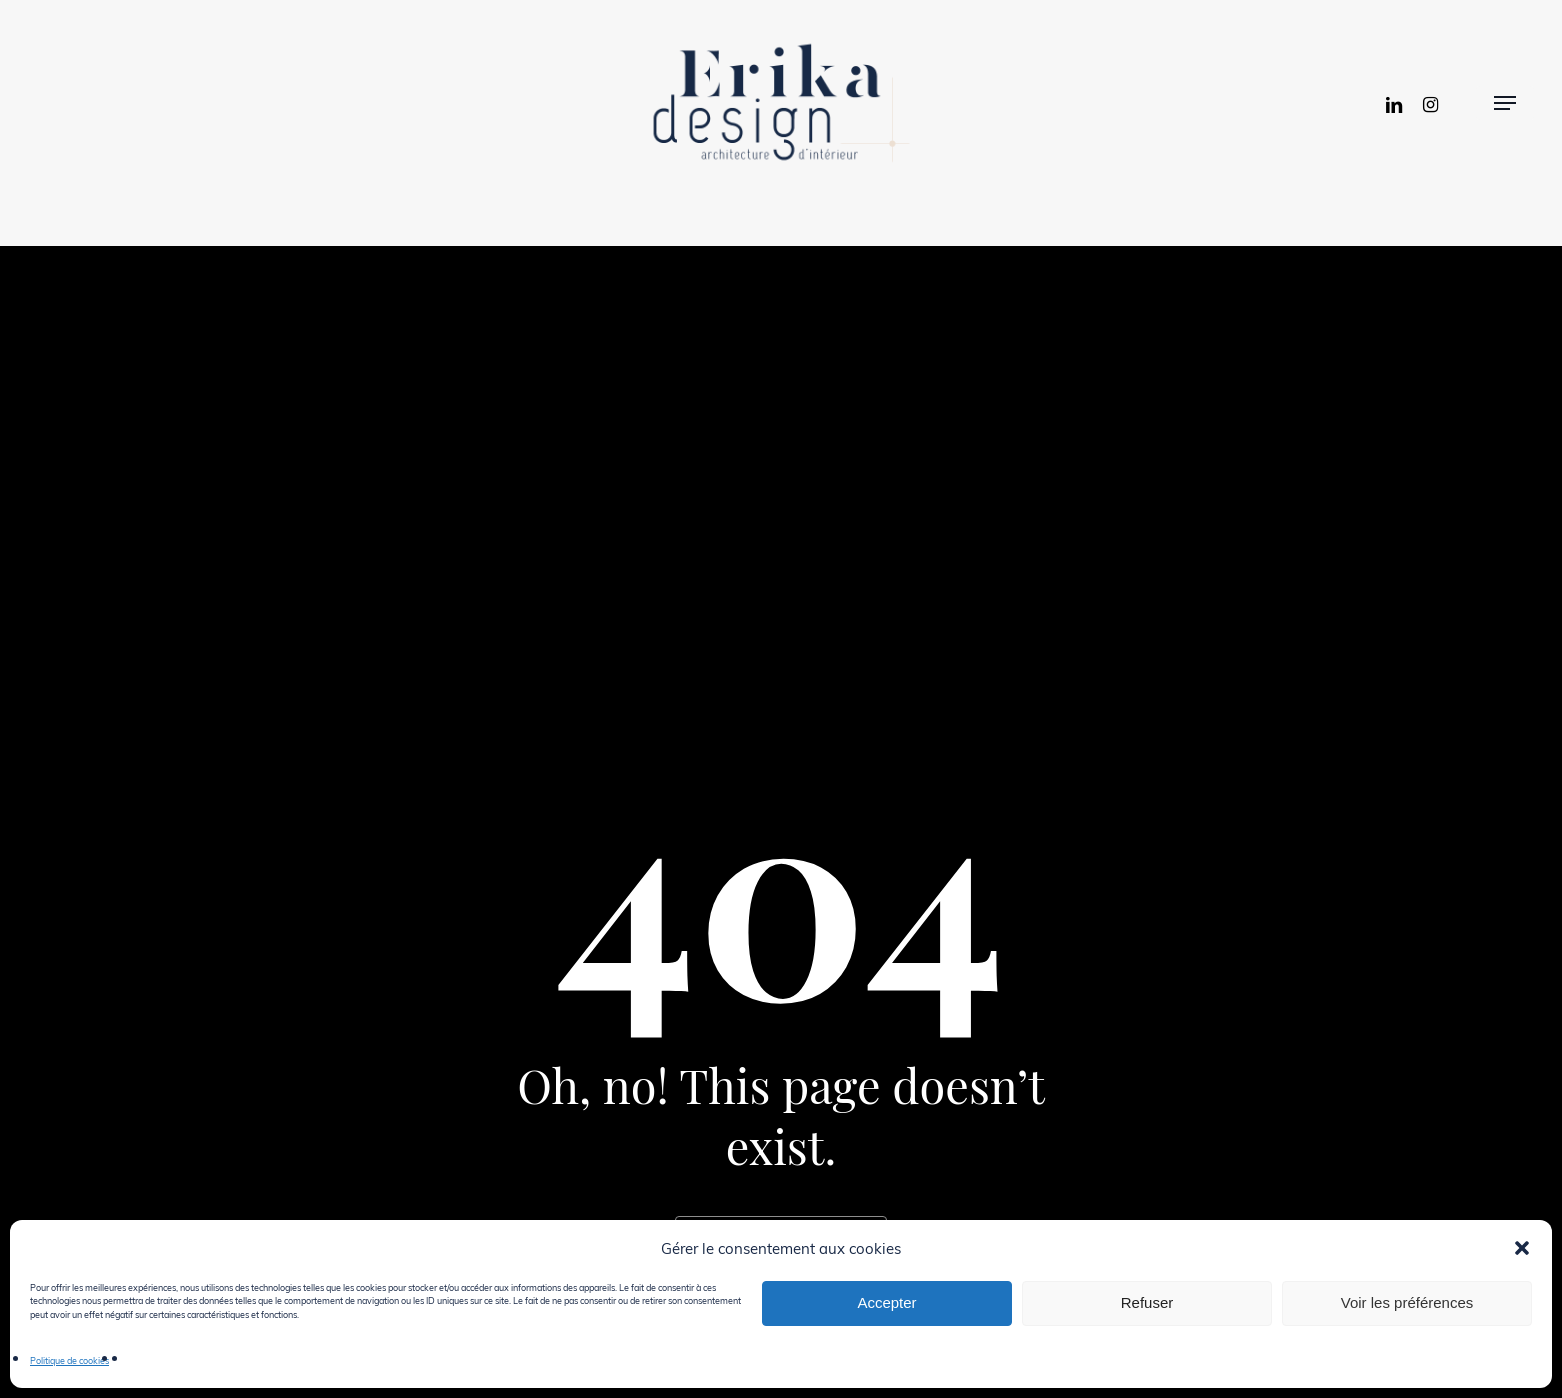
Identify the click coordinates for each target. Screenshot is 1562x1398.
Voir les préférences (1407, 1302)
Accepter (886, 1302)
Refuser (1147, 1302)
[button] (1522, 1248)
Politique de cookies (69, 1360)
